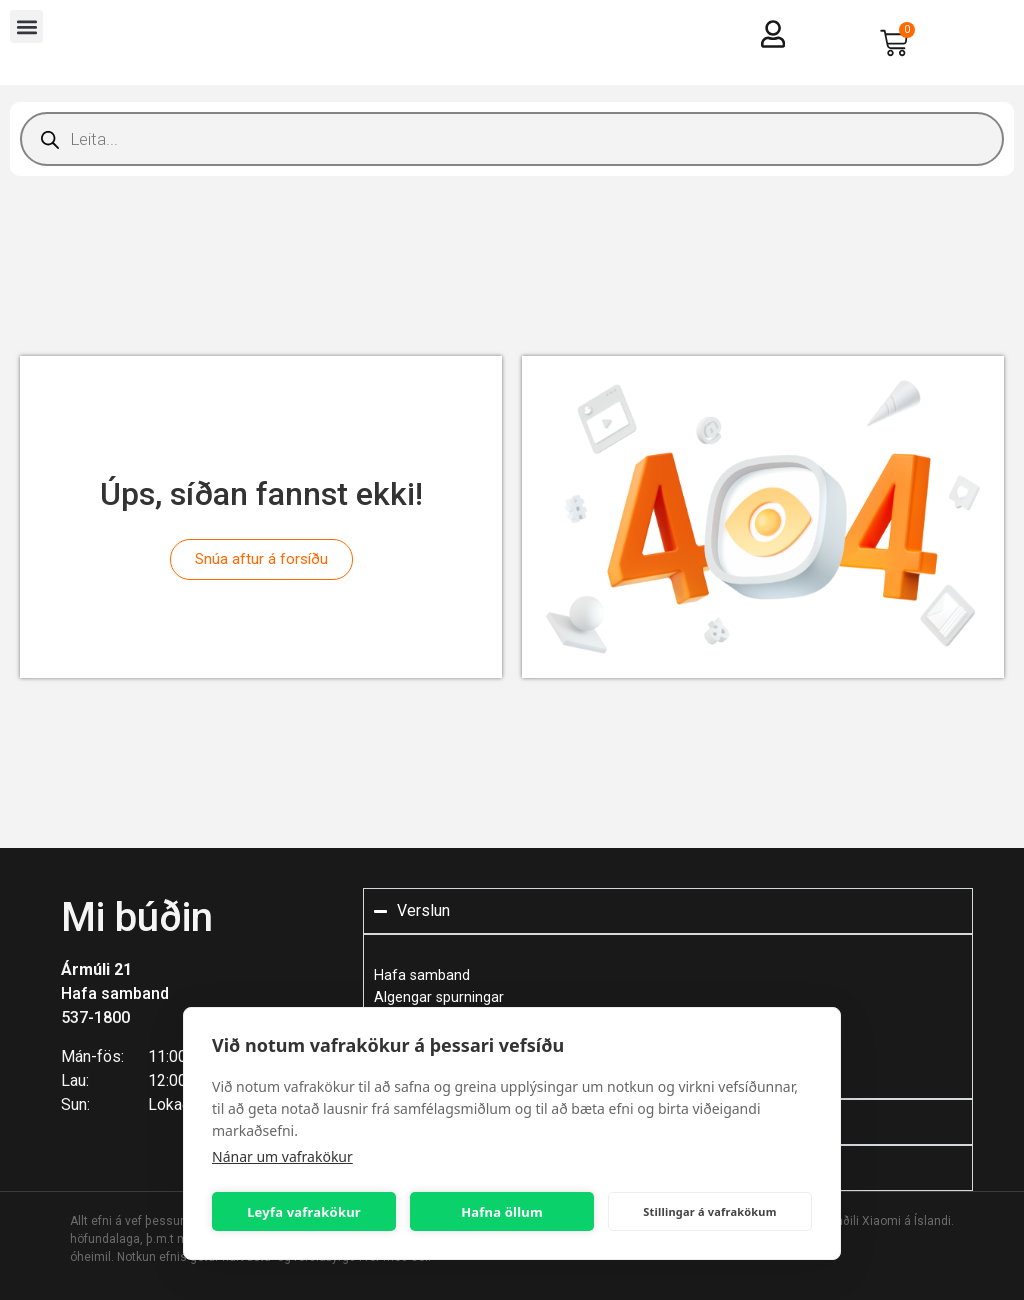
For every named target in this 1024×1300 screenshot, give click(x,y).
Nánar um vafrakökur (282, 1156)
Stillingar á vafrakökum (709, 1211)
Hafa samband (115, 993)
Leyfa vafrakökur (304, 1212)
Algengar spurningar (439, 997)
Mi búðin (137, 917)
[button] (26, 26)
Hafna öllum (502, 1212)
